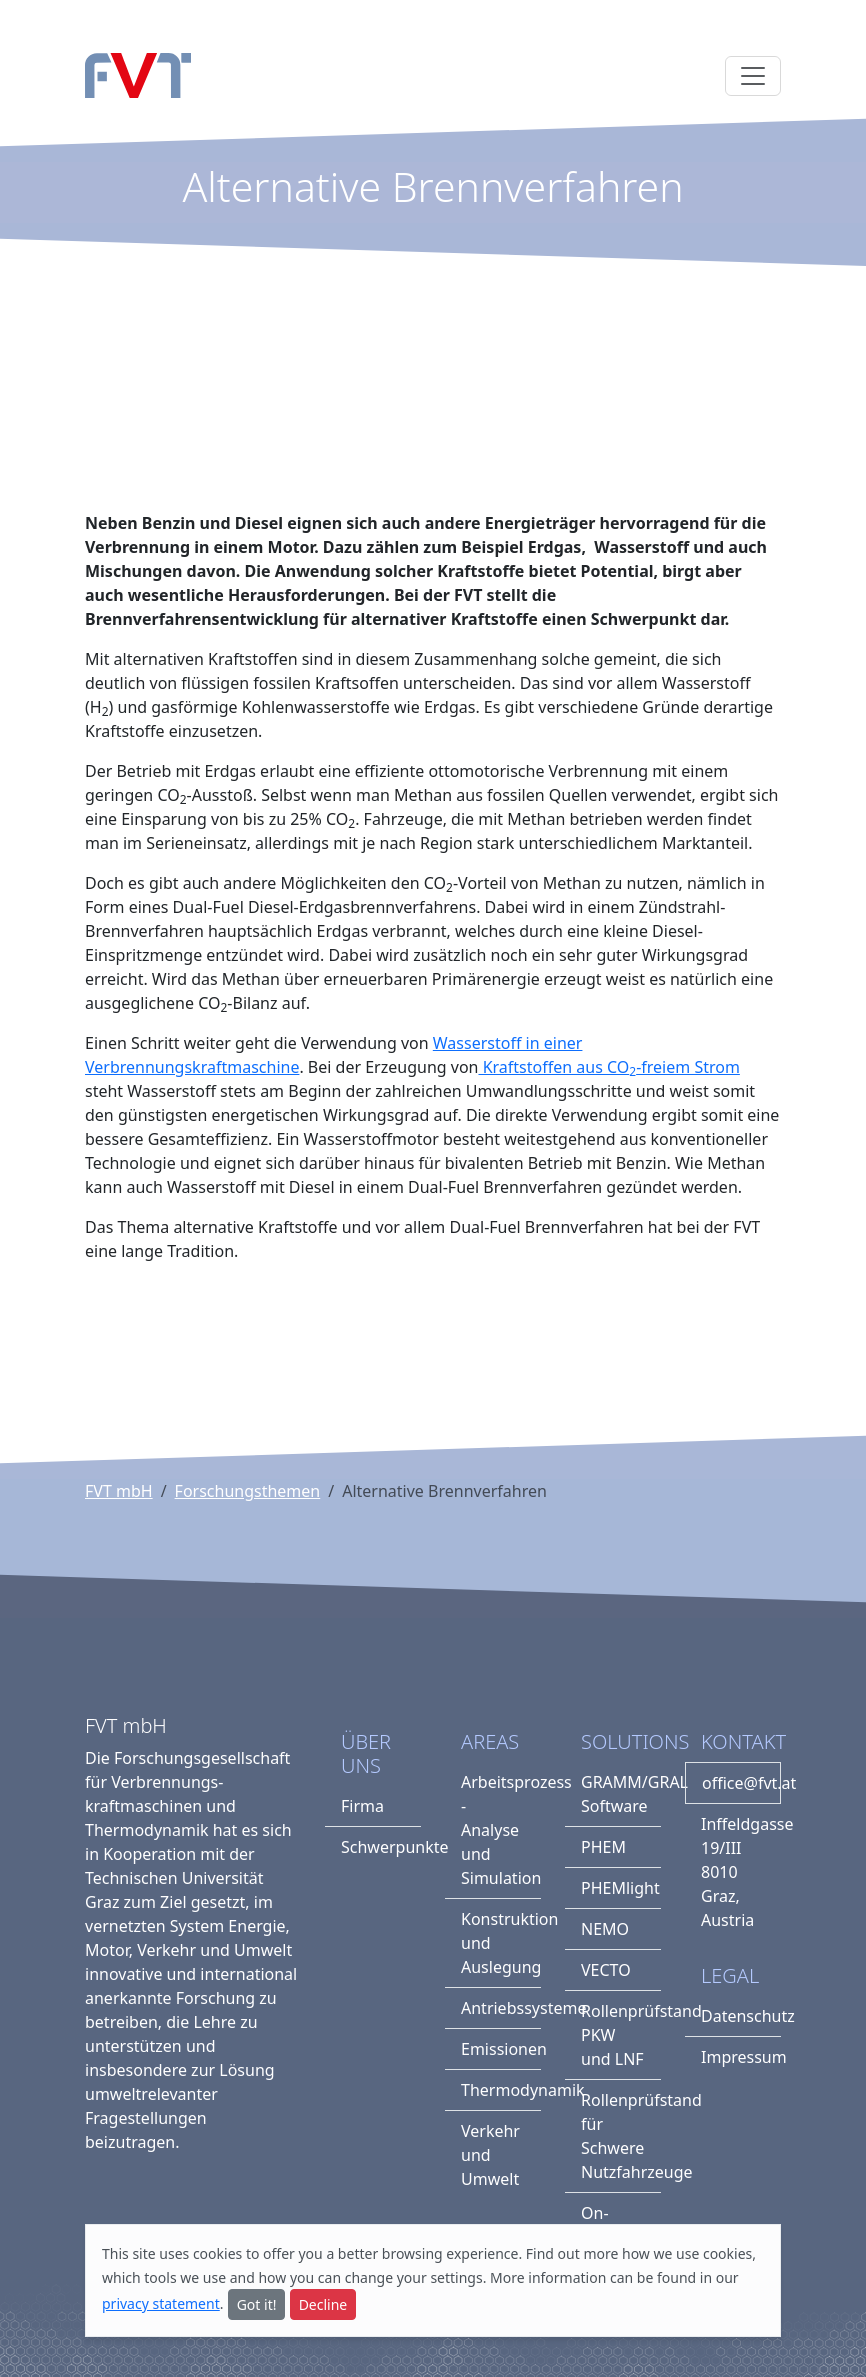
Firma (362, 1806)
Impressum (741, 2057)
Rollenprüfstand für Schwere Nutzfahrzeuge (621, 2136)
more (600, 2253)
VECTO (606, 1970)
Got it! (257, 2304)
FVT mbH (119, 1491)
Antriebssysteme (501, 2008)
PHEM (603, 1847)
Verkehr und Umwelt (490, 2155)
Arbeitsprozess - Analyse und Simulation (501, 1830)
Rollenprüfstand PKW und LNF (621, 2035)
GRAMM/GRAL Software (621, 1794)
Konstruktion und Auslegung (501, 1943)
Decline (323, 2304)
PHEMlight (620, 1888)
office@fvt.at (741, 1783)
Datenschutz (741, 2016)
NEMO (605, 1929)
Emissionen (501, 2049)
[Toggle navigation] (753, 76)
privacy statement (161, 2303)
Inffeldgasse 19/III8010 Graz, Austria (741, 1872)
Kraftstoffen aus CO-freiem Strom (608, 1067)
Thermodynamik (501, 2090)
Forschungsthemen (248, 1491)
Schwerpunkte (381, 1847)
